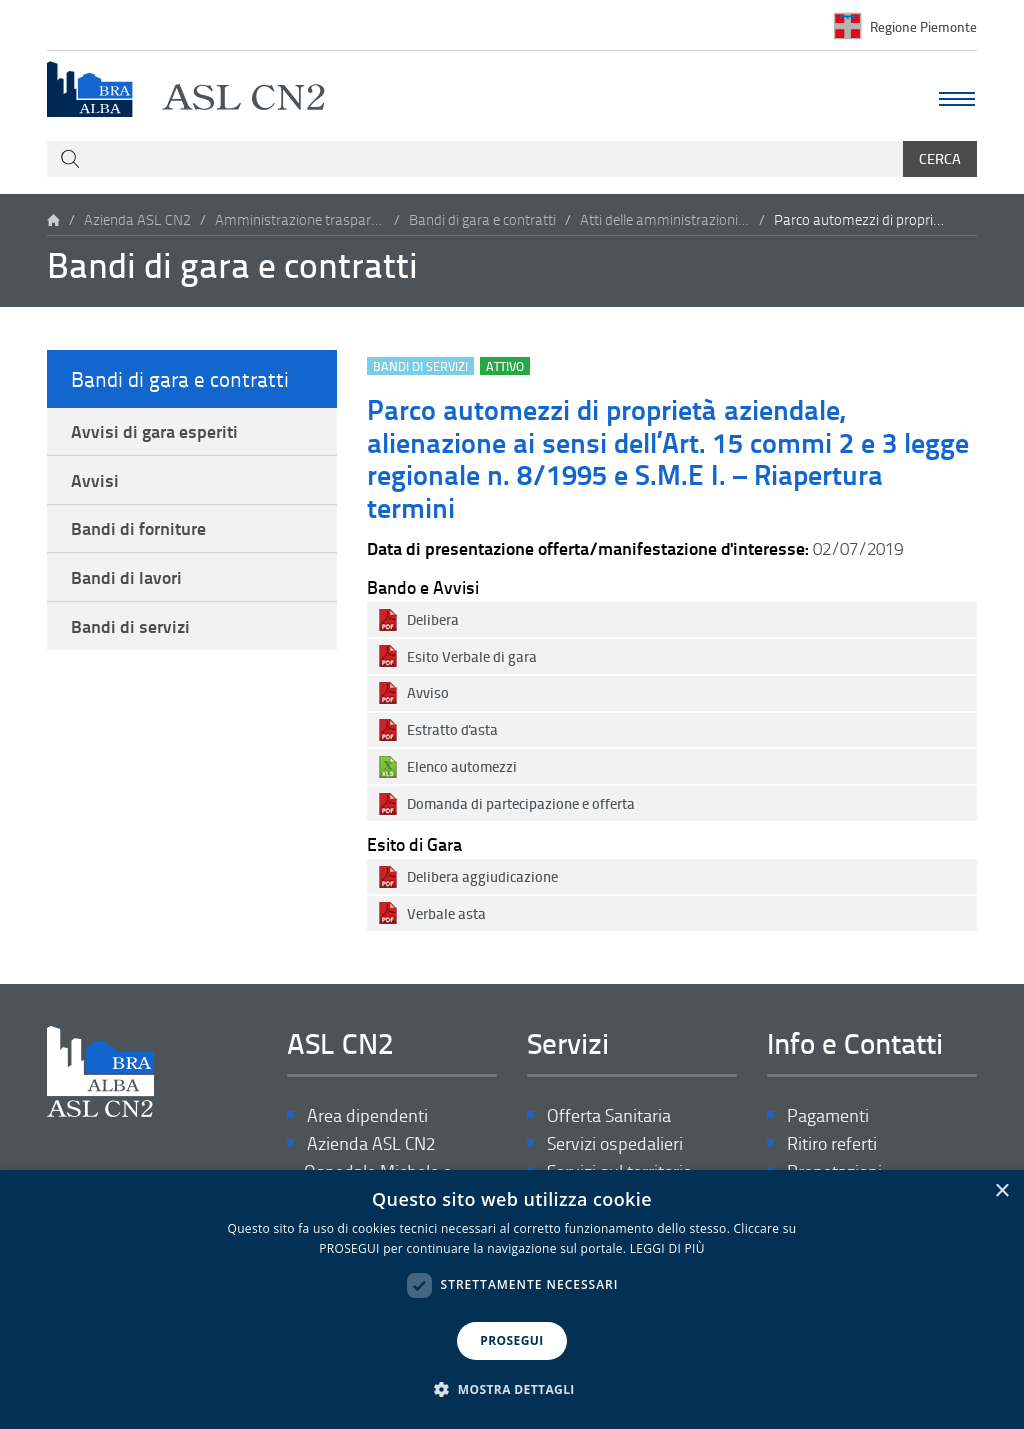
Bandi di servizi (130, 626)
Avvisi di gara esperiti (154, 431)
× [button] (1001, 1191)
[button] (512, 1390)
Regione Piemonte (923, 25)
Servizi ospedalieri (615, 1143)
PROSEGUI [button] (511, 1340)
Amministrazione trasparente (300, 219)
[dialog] (512, 1299)
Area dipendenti (367, 1115)
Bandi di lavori (126, 577)
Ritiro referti (832, 1143)
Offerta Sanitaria (609, 1115)
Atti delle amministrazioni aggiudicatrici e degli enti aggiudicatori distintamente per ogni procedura (665, 219)
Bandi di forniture (138, 528)
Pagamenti (828, 1115)
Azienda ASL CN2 (137, 219)
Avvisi (95, 480)
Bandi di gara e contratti (482, 219)
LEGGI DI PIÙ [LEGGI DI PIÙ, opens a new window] (667, 1248)
